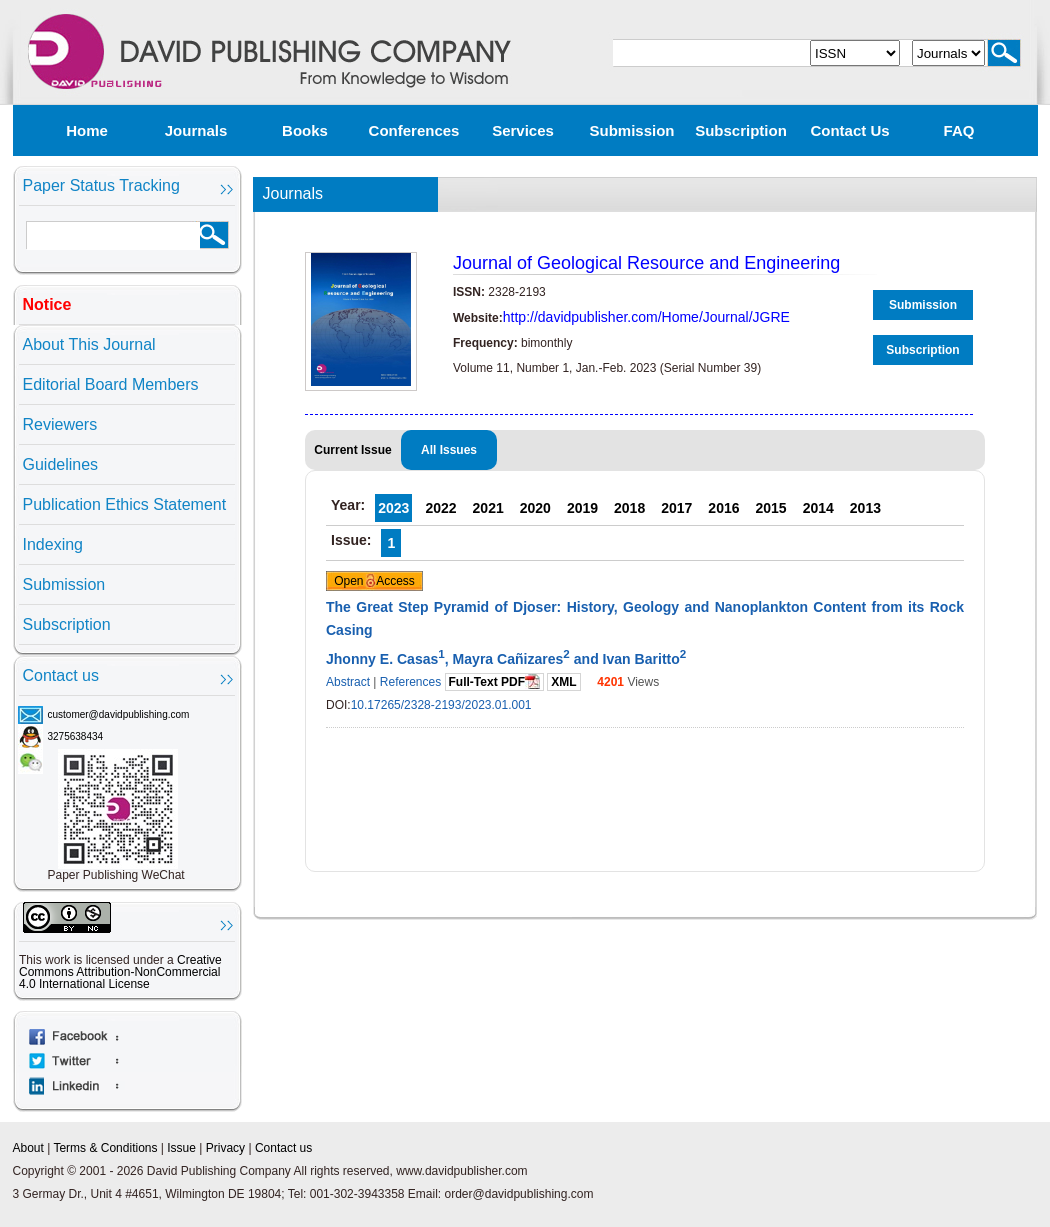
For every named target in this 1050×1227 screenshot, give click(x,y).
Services (523, 130)
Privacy (225, 1148)
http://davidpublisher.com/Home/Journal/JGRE (646, 317)
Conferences (414, 130)
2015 (771, 508)
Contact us (849, 130)
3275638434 (76, 736)
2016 (723, 508)
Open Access (374, 581)
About (28, 1148)
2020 (535, 508)
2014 (818, 508)
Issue (181, 1148)
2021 (488, 508)
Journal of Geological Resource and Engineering (646, 263)
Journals (196, 130)
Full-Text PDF (494, 681)
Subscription (741, 130)
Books (305, 130)
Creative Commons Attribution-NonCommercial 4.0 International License (120, 972)
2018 (629, 508)
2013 (865, 508)
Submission (631, 130)
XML (563, 682)
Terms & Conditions (105, 1148)
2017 (676, 508)
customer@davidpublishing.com (119, 714)
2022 (440, 508)
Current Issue (352, 450)
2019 (582, 508)
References (410, 682)
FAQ (959, 130)
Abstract (348, 682)
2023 (393, 508)
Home (87, 130)
